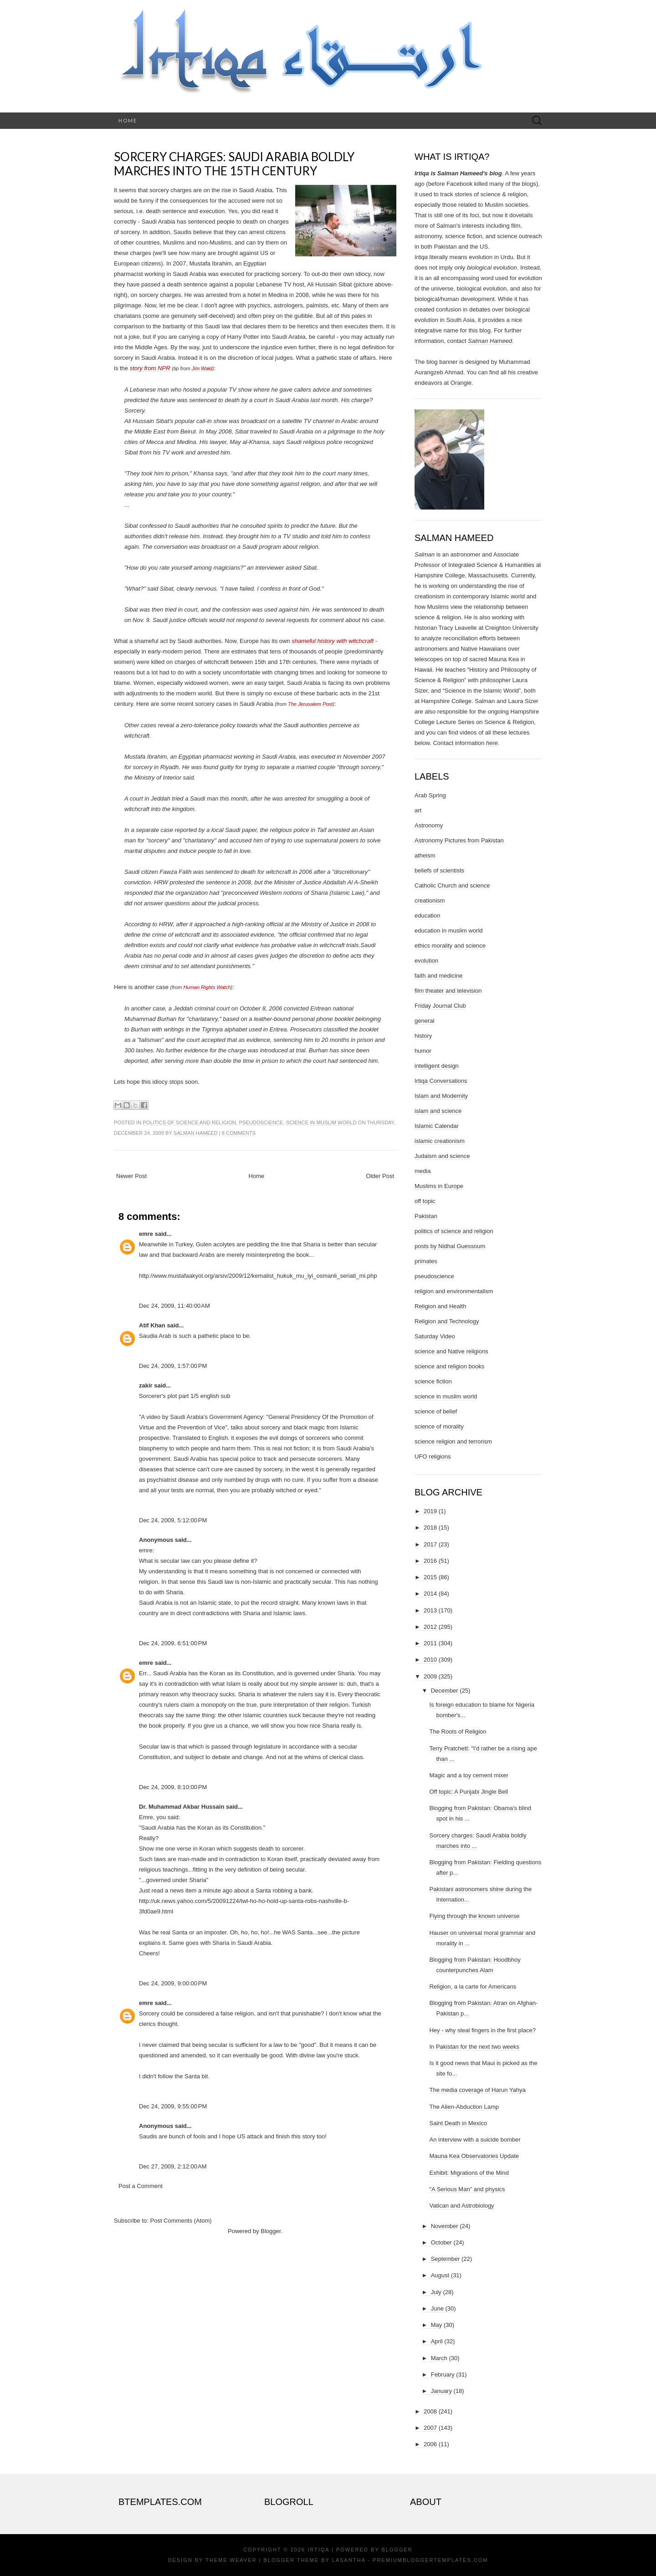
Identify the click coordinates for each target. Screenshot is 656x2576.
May (436, 2324)
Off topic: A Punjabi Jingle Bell (468, 1791)
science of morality (439, 1426)
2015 (430, 1577)
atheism (425, 855)
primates (426, 1261)
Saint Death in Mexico (458, 2123)
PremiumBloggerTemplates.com (430, 2560)
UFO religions (433, 1456)
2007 (430, 2427)
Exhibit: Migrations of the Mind (468, 2172)
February (443, 2374)
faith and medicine (439, 975)
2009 (430, 1676)
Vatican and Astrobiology (461, 2205)
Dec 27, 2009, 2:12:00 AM (173, 2166)
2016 (430, 1560)
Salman (425, 554)
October (441, 2242)
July (436, 2292)
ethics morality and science (450, 945)
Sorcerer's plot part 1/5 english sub (184, 1396)
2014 (430, 1593)
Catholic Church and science (452, 885)
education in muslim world (449, 930)
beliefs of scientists (439, 870)
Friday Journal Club (440, 1005)
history (423, 1035)
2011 (430, 1643)
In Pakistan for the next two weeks (474, 2046)
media (422, 1171)
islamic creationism (440, 1141)
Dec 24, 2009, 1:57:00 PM (173, 1365)
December (444, 1690)
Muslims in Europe (439, 1186)
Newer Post (131, 1176)
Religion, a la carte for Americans (472, 1986)
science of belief (436, 1411)
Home (127, 120)
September (445, 2258)
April (437, 2341)
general (424, 1020)
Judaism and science (442, 1156)
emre (146, 1233)
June (437, 2308)
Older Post (380, 1176)
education (427, 915)
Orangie (461, 382)
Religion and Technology (447, 1321)
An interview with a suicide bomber (474, 2139)
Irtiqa (318, 2549)
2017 (430, 1544)
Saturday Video (435, 1336)
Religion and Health (440, 1306)
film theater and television (448, 990)
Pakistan (426, 1216)
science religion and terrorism (453, 1441)
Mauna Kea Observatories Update (474, 2156)
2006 (430, 2444)
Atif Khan (152, 1325)
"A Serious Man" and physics (467, 2189)
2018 (430, 1527)
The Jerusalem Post (310, 704)
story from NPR (150, 368)
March (439, 2358)
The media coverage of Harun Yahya (477, 2089)
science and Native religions (451, 1351)
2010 (430, 1659)
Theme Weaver (230, 2560)
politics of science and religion (189, 1122)
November (444, 2226)
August (440, 2275)
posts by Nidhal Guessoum (450, 1246)
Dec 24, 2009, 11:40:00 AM (174, 1305)
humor (423, 1050)
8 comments (239, 1133)
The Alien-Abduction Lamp (463, 2106)
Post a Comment (140, 2186)
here (492, 743)
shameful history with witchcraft (333, 641)
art (418, 810)
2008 (430, 2411)
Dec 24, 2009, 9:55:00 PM (173, 2106)
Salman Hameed (196, 1133)
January (441, 2390)
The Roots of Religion (457, 1731)
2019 (430, 1511)
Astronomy (429, 825)
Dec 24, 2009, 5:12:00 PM (173, 1520)
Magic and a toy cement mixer (468, 1775)
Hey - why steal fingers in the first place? (482, 2030)
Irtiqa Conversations (441, 1080)
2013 (430, 1610)
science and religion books (449, 1366)
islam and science (438, 1110)
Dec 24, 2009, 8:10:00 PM (173, 1787)
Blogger (271, 2231)
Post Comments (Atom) (181, 2220)
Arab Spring (430, 795)
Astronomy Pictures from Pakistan (459, 840)
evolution (426, 960)
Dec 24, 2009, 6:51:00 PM (173, 1643)
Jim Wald (202, 368)
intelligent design (437, 1065)
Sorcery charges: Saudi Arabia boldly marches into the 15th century (234, 163)
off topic (425, 1201)
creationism (430, 900)
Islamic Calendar (437, 1125)
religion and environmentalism (454, 1291)
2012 (430, 1626)
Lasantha (348, 2560)
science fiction (433, 1381)
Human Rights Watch (207, 987)
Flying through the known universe (474, 1916)
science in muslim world (321, 1122)
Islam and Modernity (441, 1095)
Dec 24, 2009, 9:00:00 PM (173, 1983)
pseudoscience (261, 1122)
